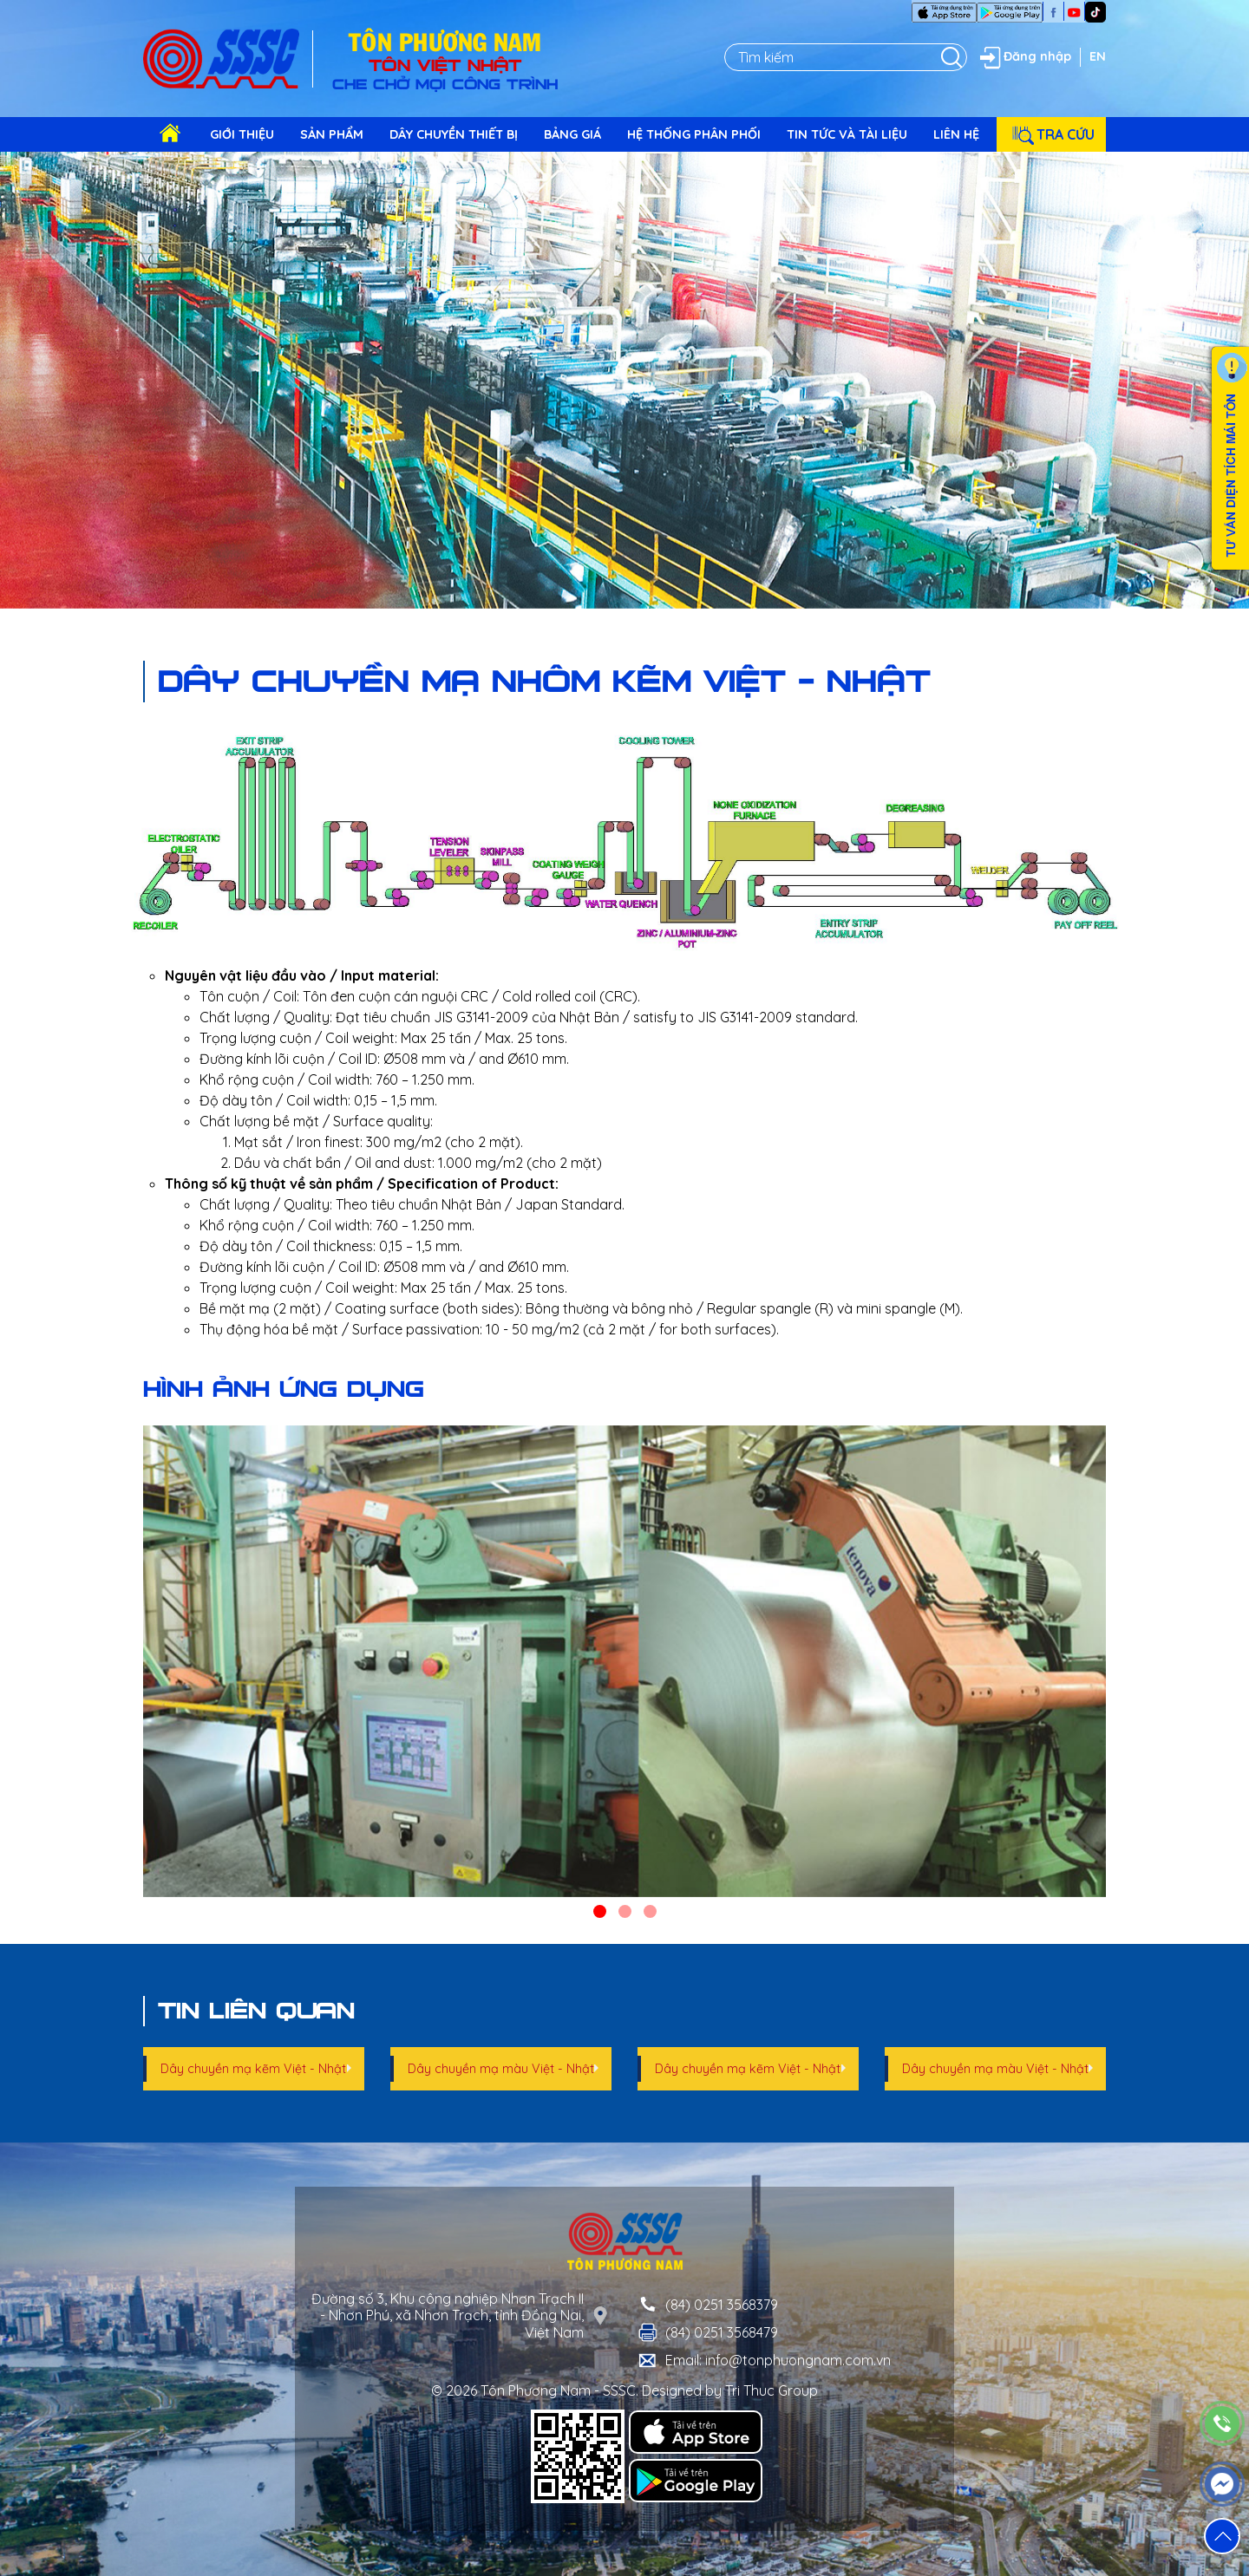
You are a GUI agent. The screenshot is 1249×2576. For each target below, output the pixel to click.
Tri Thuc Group (771, 2390)
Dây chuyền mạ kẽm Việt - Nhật (253, 2069)
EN (1097, 56)
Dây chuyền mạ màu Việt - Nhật (501, 2069)
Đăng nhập (1023, 57)
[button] (599, 1911)
